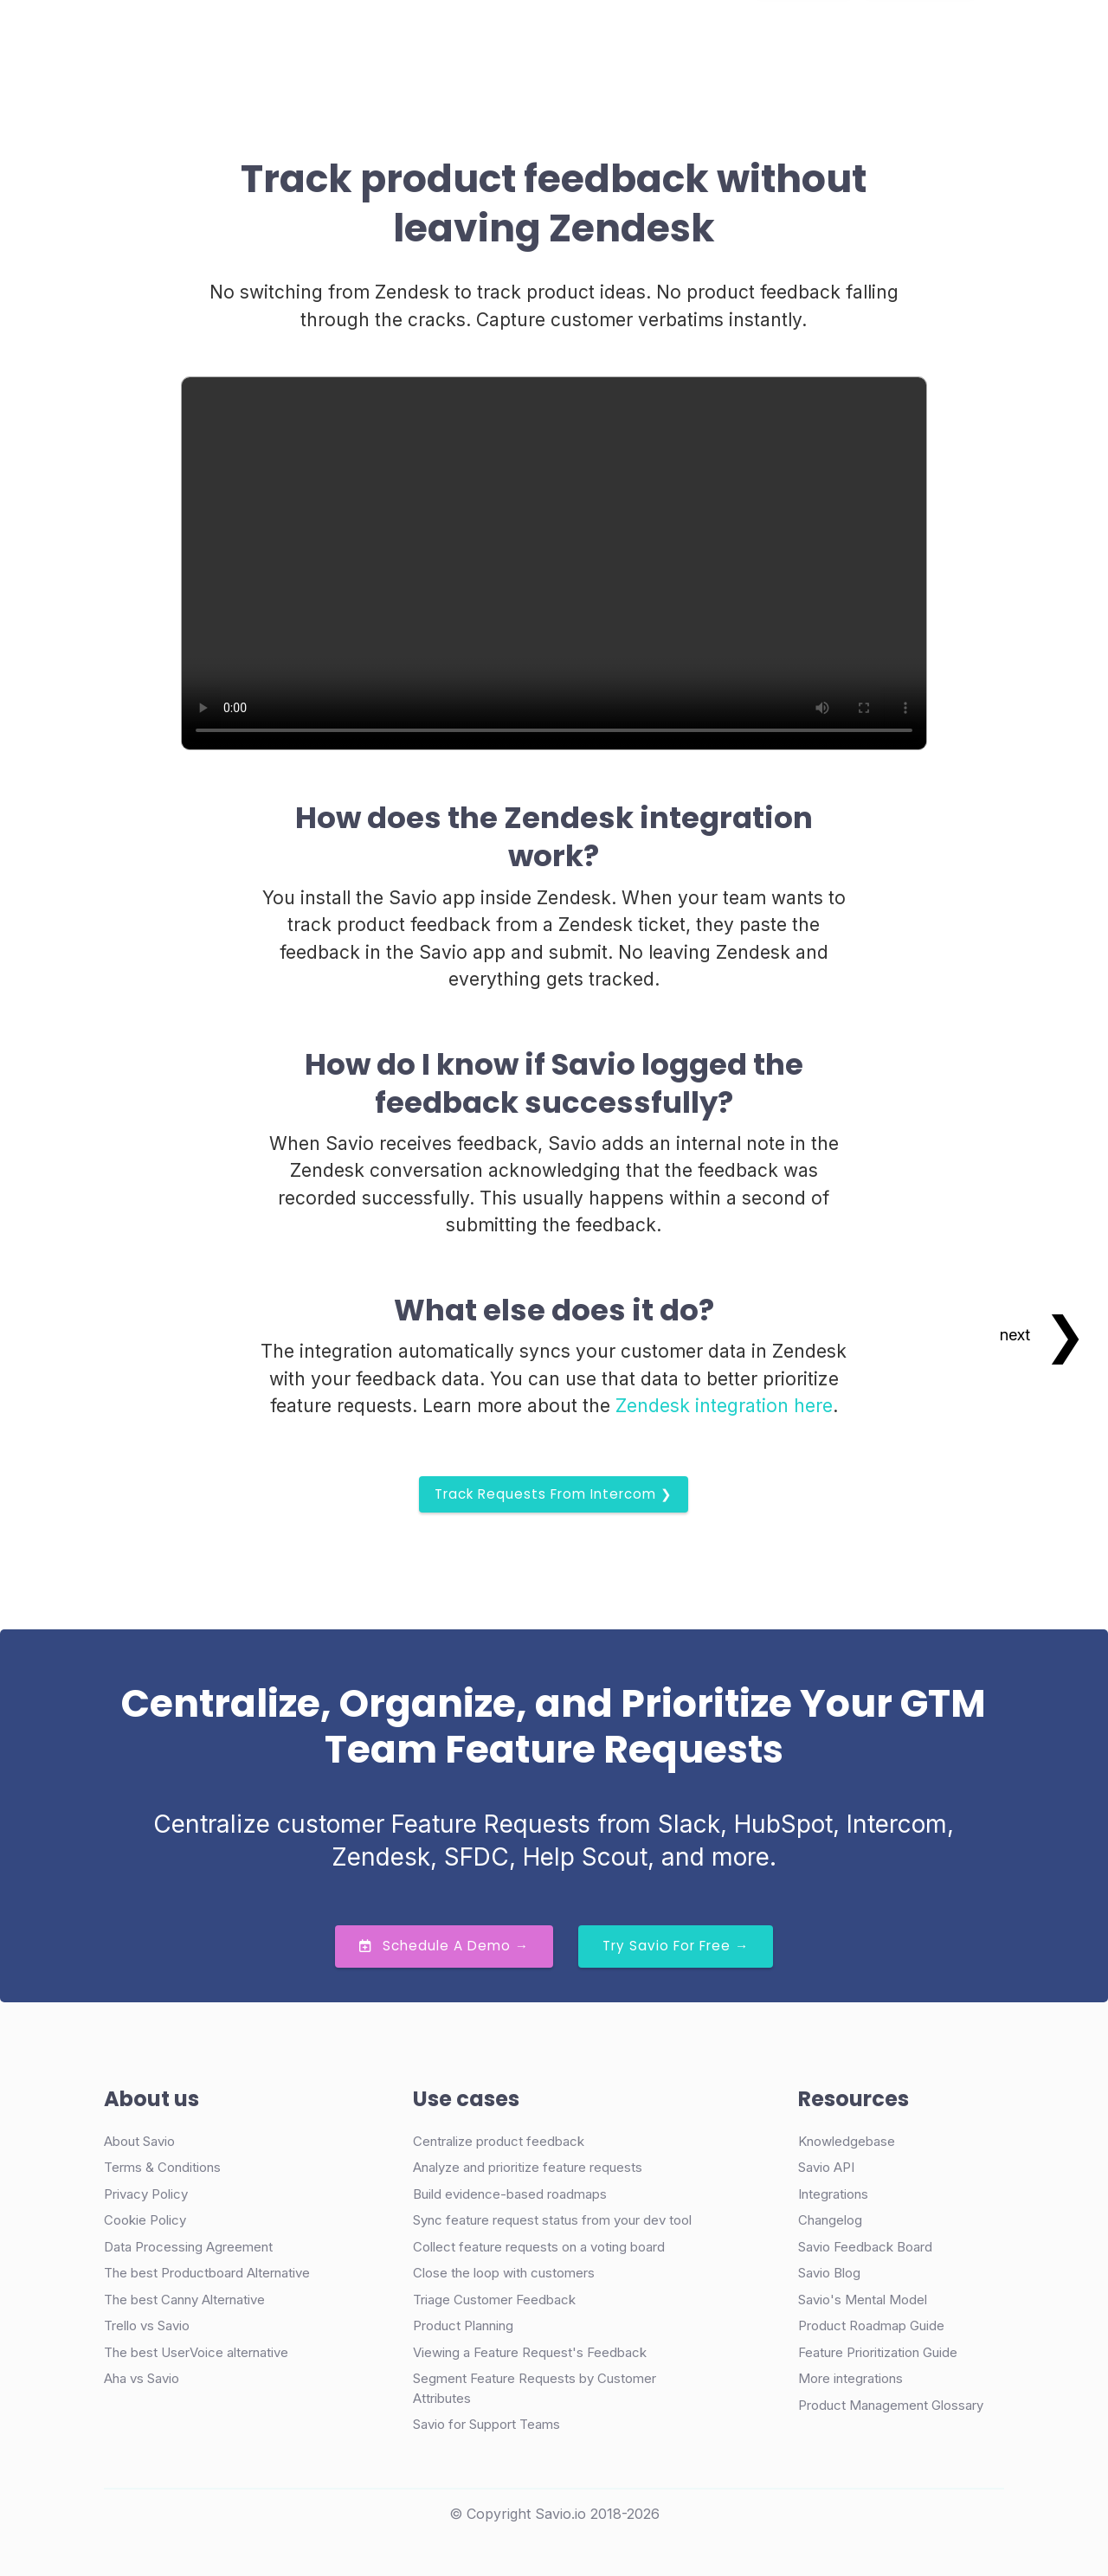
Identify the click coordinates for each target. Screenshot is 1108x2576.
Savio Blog (829, 2272)
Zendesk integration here (724, 1405)
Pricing (503, 38)
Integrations (833, 2194)
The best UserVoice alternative (196, 2352)
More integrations (850, 2378)
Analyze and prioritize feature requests (527, 2167)
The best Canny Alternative (184, 2299)
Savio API (826, 2167)
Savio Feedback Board (865, 2247)
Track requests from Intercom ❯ (554, 1494)
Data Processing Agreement (188, 2247)
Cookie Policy (145, 2220)
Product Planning (463, 2325)
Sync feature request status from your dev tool (552, 2220)
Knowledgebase (846, 2141)
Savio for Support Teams (486, 2424)
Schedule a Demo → (444, 1946)
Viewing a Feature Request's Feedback (530, 2352)
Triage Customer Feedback (494, 2299)
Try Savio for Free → (675, 1946)
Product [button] (301, 38)
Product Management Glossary (890, 2405)
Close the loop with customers (504, 2272)
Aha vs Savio (141, 2378)
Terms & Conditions (162, 2167)
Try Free (920, 38)
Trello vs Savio (147, 2325)
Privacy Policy (146, 2194)
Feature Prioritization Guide (877, 2352)
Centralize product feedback (498, 2141)
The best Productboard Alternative (207, 2272)
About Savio (139, 2141)
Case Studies (409, 38)
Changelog (830, 2220)
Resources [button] (589, 38)
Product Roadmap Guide (871, 2325)
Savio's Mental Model (862, 2299)
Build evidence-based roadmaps (510, 2194)
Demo (803, 38)
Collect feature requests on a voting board (539, 2247)
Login (724, 38)
